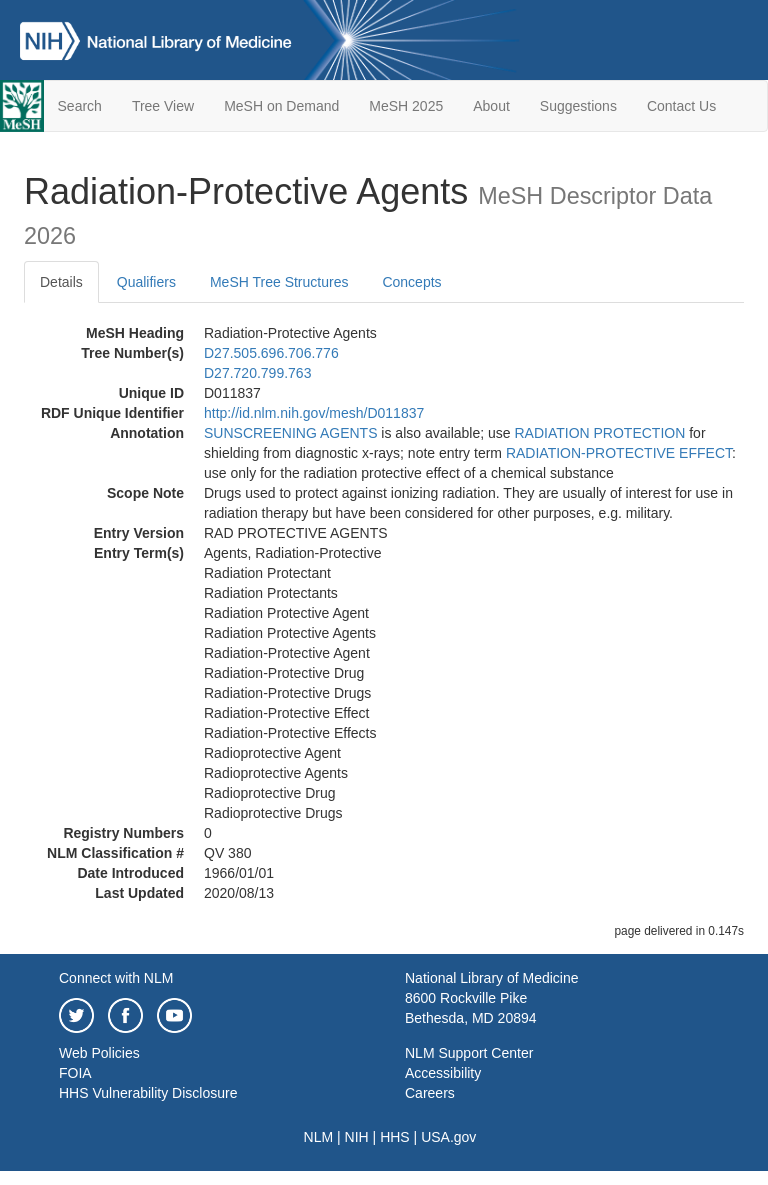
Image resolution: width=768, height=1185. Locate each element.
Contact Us (681, 106)
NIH (357, 1137)
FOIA (75, 1073)
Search (80, 106)
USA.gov (448, 1137)
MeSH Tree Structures (279, 282)
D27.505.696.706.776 (271, 353)
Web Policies (99, 1053)
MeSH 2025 (406, 106)
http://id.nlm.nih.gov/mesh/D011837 (314, 413)
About (491, 106)
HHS (395, 1137)
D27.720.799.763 (257, 373)
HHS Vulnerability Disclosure (148, 1093)
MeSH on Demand (281, 106)
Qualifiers (146, 282)
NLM (319, 1137)
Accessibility (443, 1073)
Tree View (163, 106)
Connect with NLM (116, 978)
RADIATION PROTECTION (599, 433)
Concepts (411, 282)
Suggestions (578, 106)
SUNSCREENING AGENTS (290, 433)
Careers (430, 1093)
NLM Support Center (469, 1053)
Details (61, 282)
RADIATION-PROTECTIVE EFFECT (619, 453)
